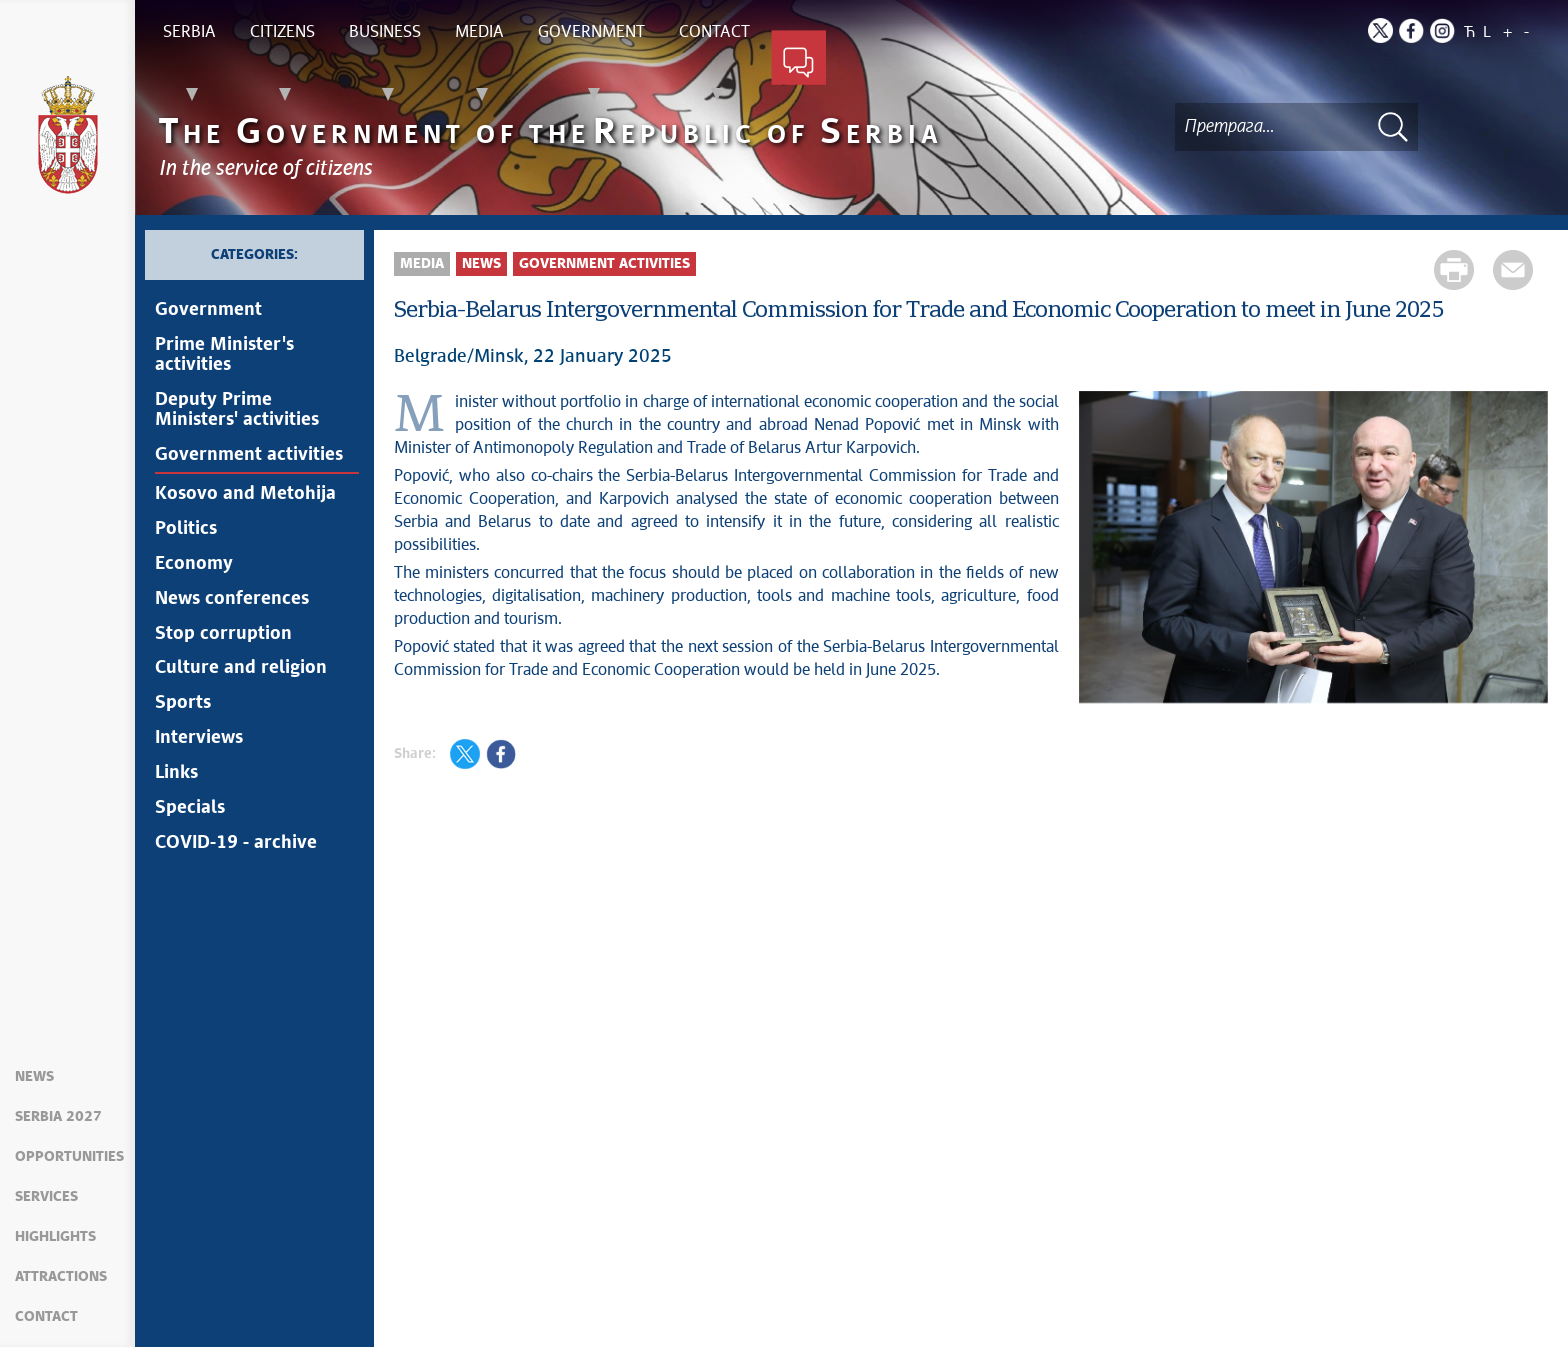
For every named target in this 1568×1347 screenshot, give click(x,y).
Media (422, 264)
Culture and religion (241, 669)
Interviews (199, 739)
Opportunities (69, 1157)
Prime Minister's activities (224, 355)
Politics (186, 529)
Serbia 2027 (58, 1117)
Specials (190, 809)
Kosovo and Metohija (245, 494)
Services (46, 1197)
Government (208, 310)
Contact (46, 1317)
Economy (194, 564)
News (34, 1077)
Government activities (249, 455)
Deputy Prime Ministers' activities (237, 410)
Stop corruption (223, 634)
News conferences (232, 599)
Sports (183, 704)
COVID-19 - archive (236, 844)
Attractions (61, 1277)
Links (176, 774)
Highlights (55, 1237)
